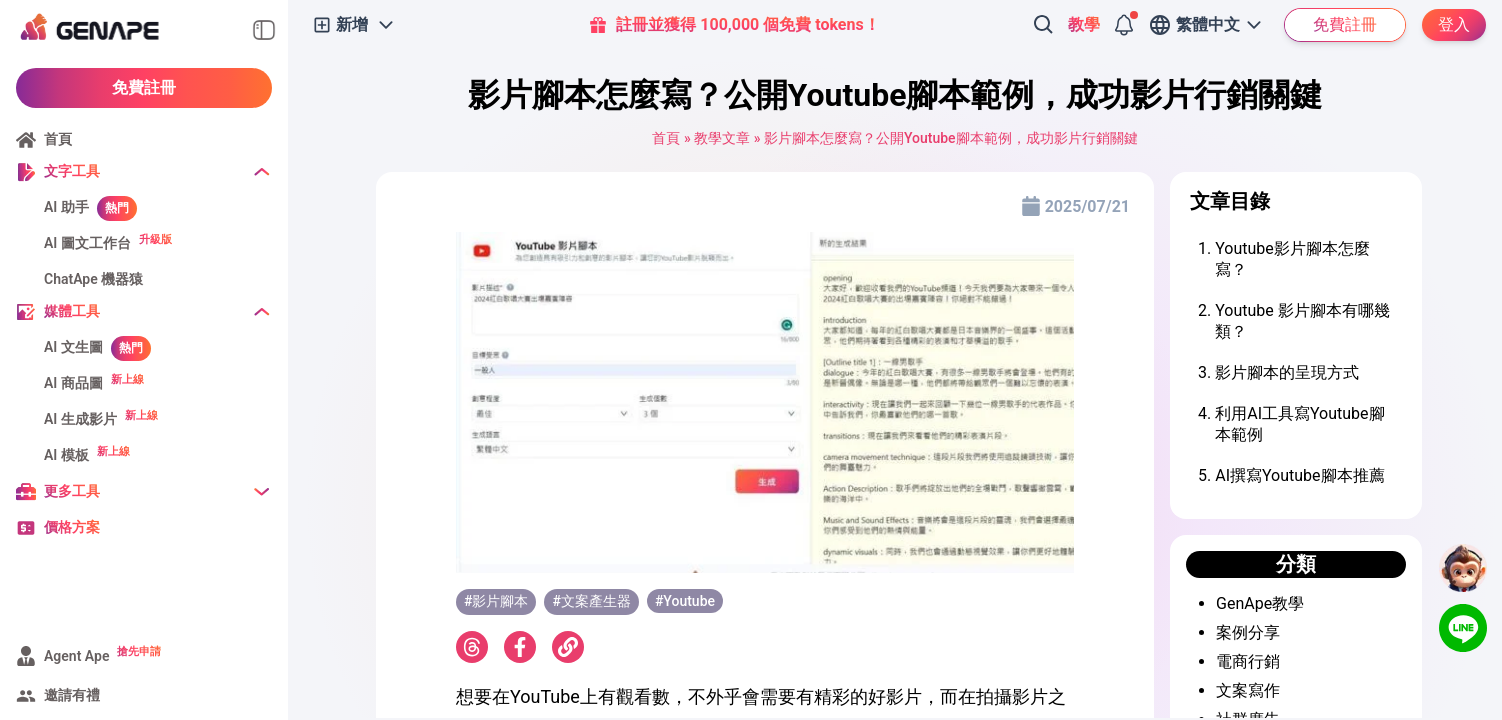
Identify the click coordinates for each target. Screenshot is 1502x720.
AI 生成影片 (80, 419)
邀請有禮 (72, 695)
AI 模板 (66, 455)
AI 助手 (66, 207)
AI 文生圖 (73, 347)
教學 (1084, 24)
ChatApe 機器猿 (93, 279)
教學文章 (722, 138)
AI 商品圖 (73, 383)
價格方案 (72, 527)
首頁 (58, 139)
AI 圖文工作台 (87, 243)
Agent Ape (76, 656)
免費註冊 (144, 87)
